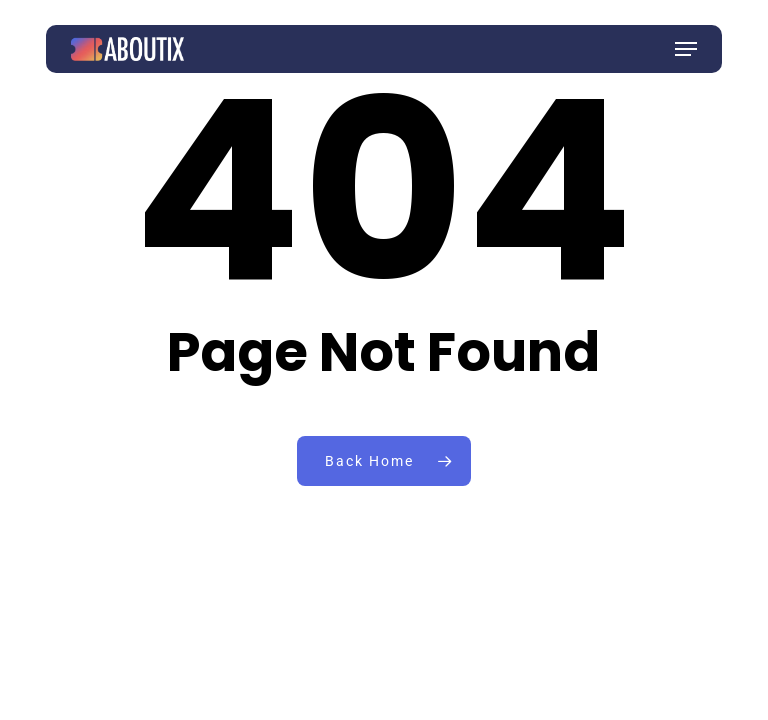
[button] (686, 49)
